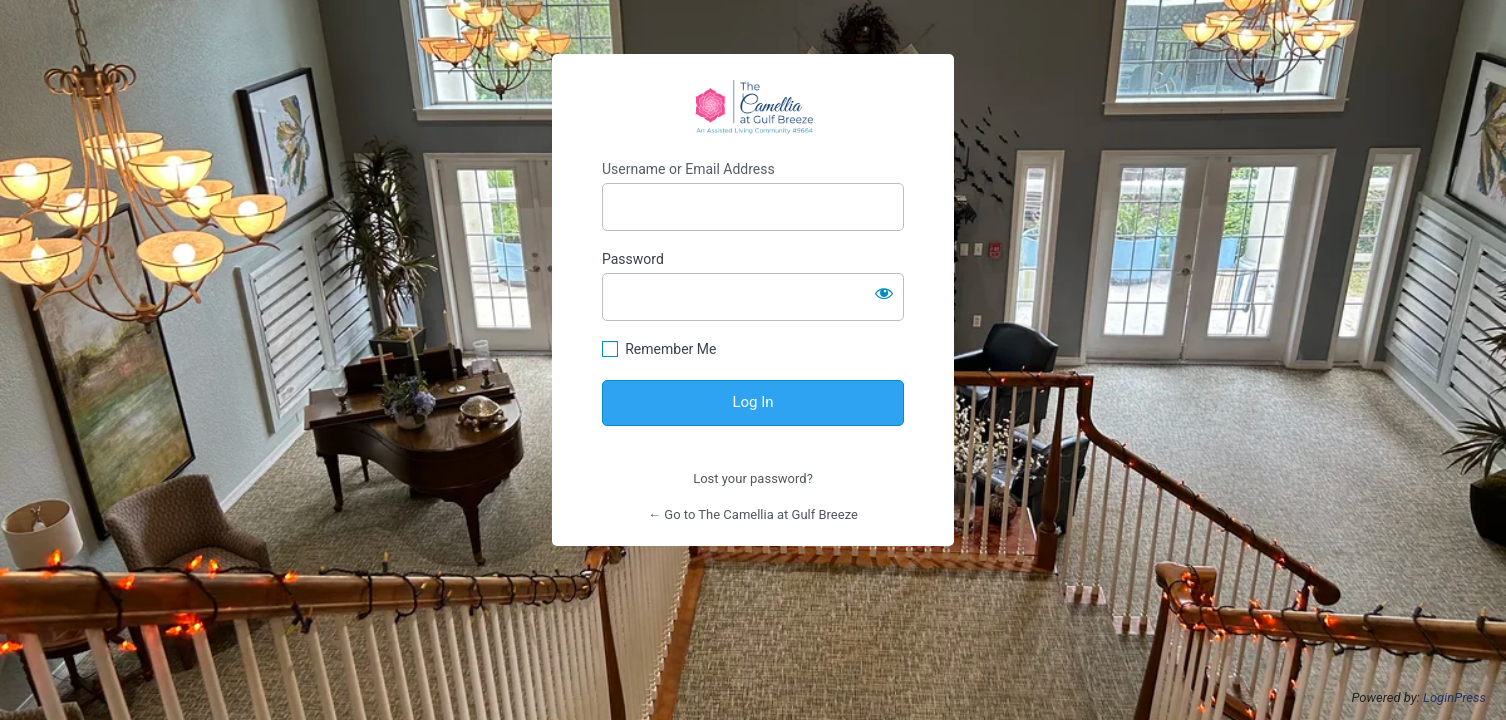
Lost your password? (753, 478)
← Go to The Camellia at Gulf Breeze (753, 514)
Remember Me (670, 349)
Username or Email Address (688, 169)
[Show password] (884, 293)
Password (633, 259)
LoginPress (1454, 697)
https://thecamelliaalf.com (753, 107)
